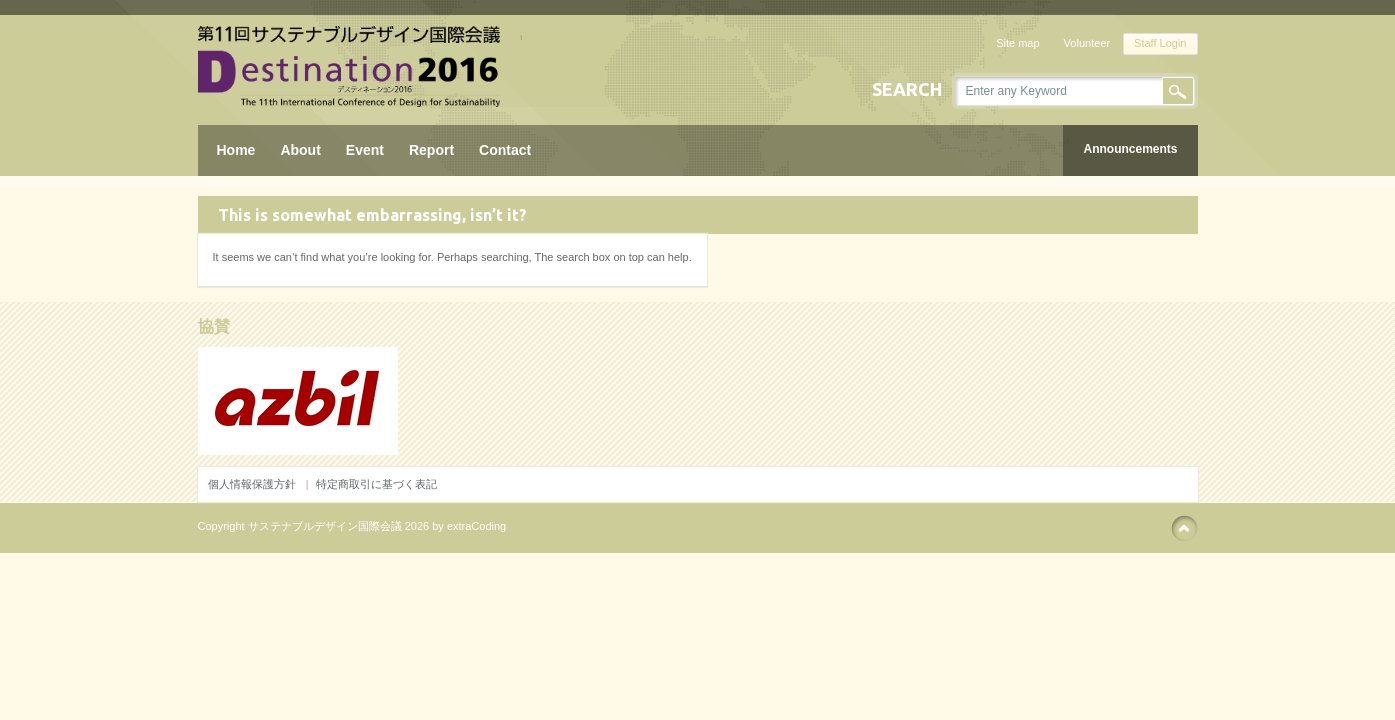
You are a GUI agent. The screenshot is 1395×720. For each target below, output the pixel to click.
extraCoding (476, 526)
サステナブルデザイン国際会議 (325, 526)
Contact (505, 150)
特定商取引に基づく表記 (376, 484)
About (300, 150)
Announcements (1130, 149)
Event (365, 150)
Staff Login (1160, 43)
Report (431, 150)
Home (236, 150)
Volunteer (1087, 43)
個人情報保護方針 (252, 484)
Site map (1017, 43)
